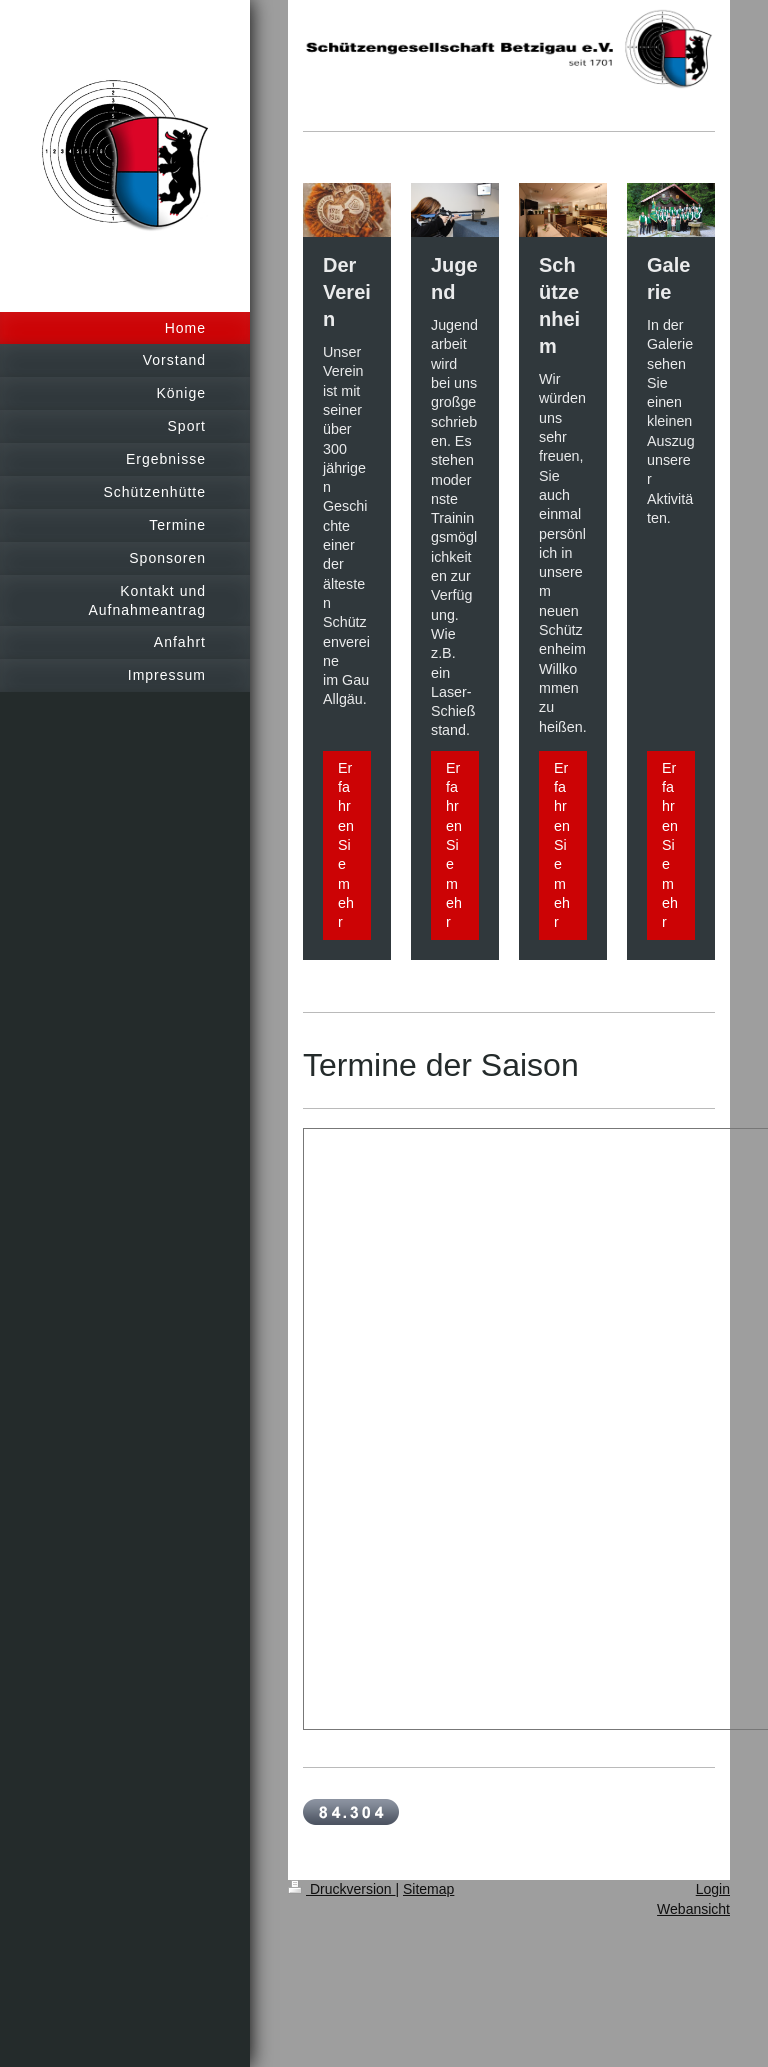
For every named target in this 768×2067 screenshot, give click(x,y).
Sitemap (428, 1889)
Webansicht (693, 1909)
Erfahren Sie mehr (346, 845)
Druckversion (341, 1889)
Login (713, 1889)
